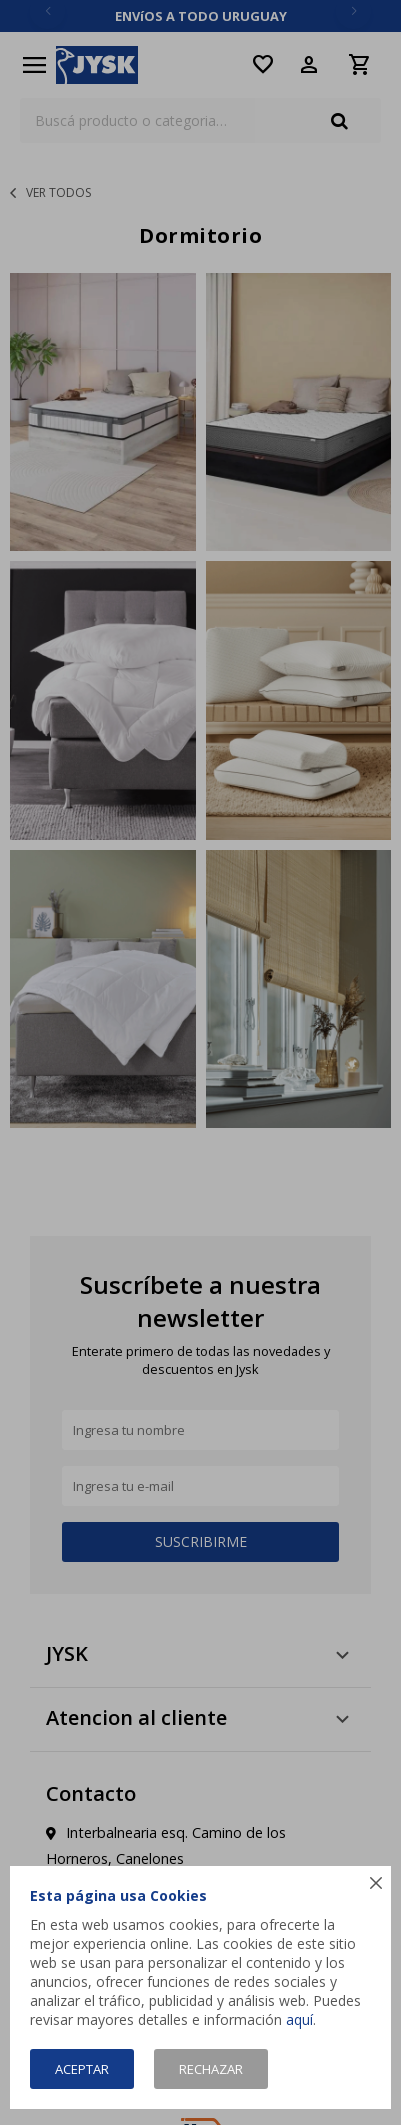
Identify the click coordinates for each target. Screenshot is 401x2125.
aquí (299, 2019)
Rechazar (211, 2069)
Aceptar (82, 2069)
